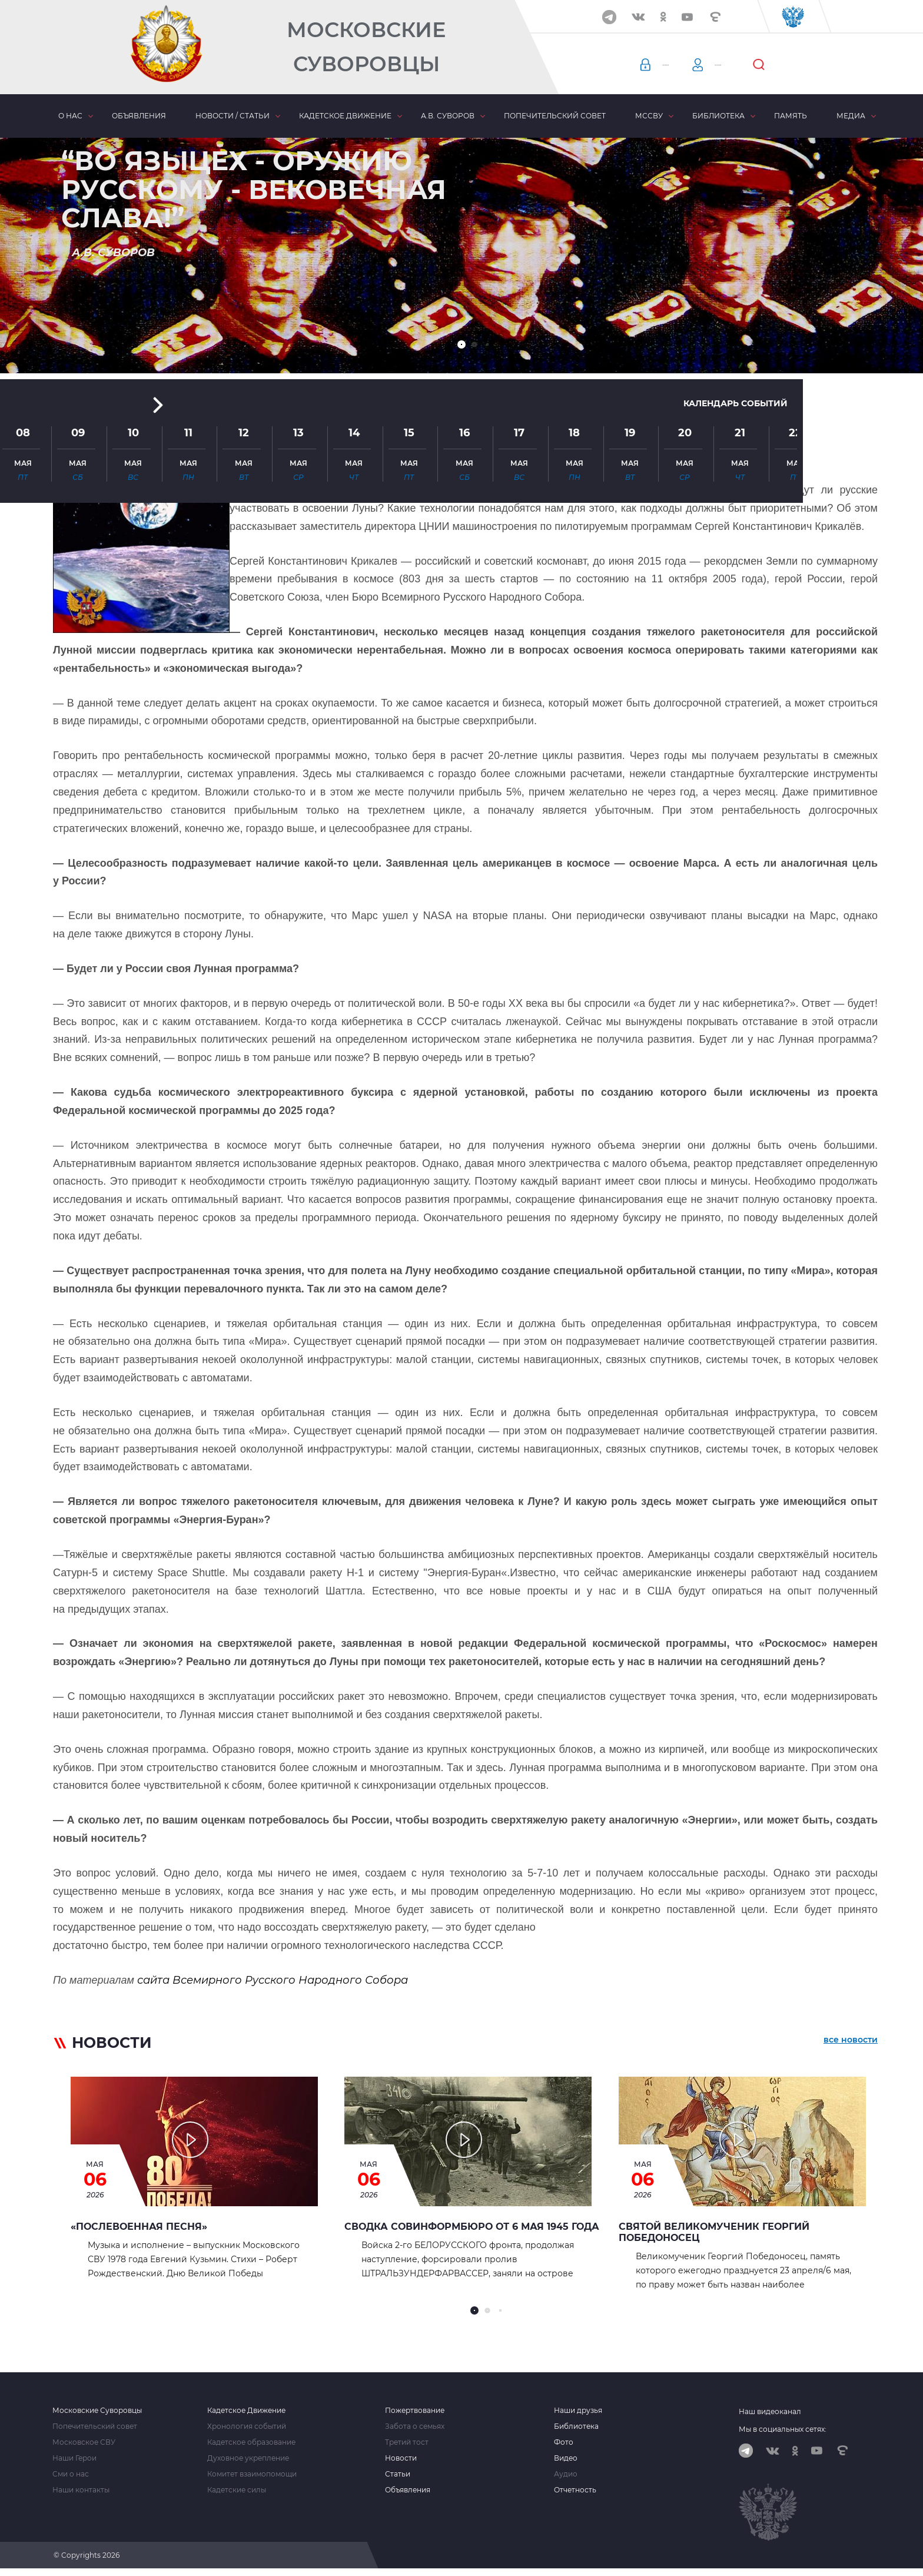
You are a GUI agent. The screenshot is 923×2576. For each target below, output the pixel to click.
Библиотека (718, 115)
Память (790, 115)
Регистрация (780, 64)
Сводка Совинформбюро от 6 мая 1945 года (471, 2226)
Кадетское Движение (246, 2410)
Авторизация (686, 64)
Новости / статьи (232, 115)
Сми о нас (70, 2474)
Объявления (139, 115)
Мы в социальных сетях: (782, 2429)
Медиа (850, 115)
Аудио (565, 2474)
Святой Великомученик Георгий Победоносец (714, 2232)
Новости (401, 2458)
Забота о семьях (414, 2426)
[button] (461, 344)
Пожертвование (414, 2410)
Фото (563, 2442)
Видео (565, 2458)
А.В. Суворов (447, 115)
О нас (70, 115)
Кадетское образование (251, 2442)
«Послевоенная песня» (139, 2226)
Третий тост (407, 2442)
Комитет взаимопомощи (252, 2474)
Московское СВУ (83, 2442)
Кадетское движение (345, 115)
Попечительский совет (555, 115)
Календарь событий (720, 242)
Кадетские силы (236, 2490)
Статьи (397, 2474)
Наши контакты (80, 2490)
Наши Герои (74, 2458)
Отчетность (575, 2490)
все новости (851, 2045)
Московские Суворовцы (366, 47)
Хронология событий (246, 2426)
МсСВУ (649, 115)
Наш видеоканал (770, 2411)
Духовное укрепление (248, 2458)
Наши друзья (578, 2410)
